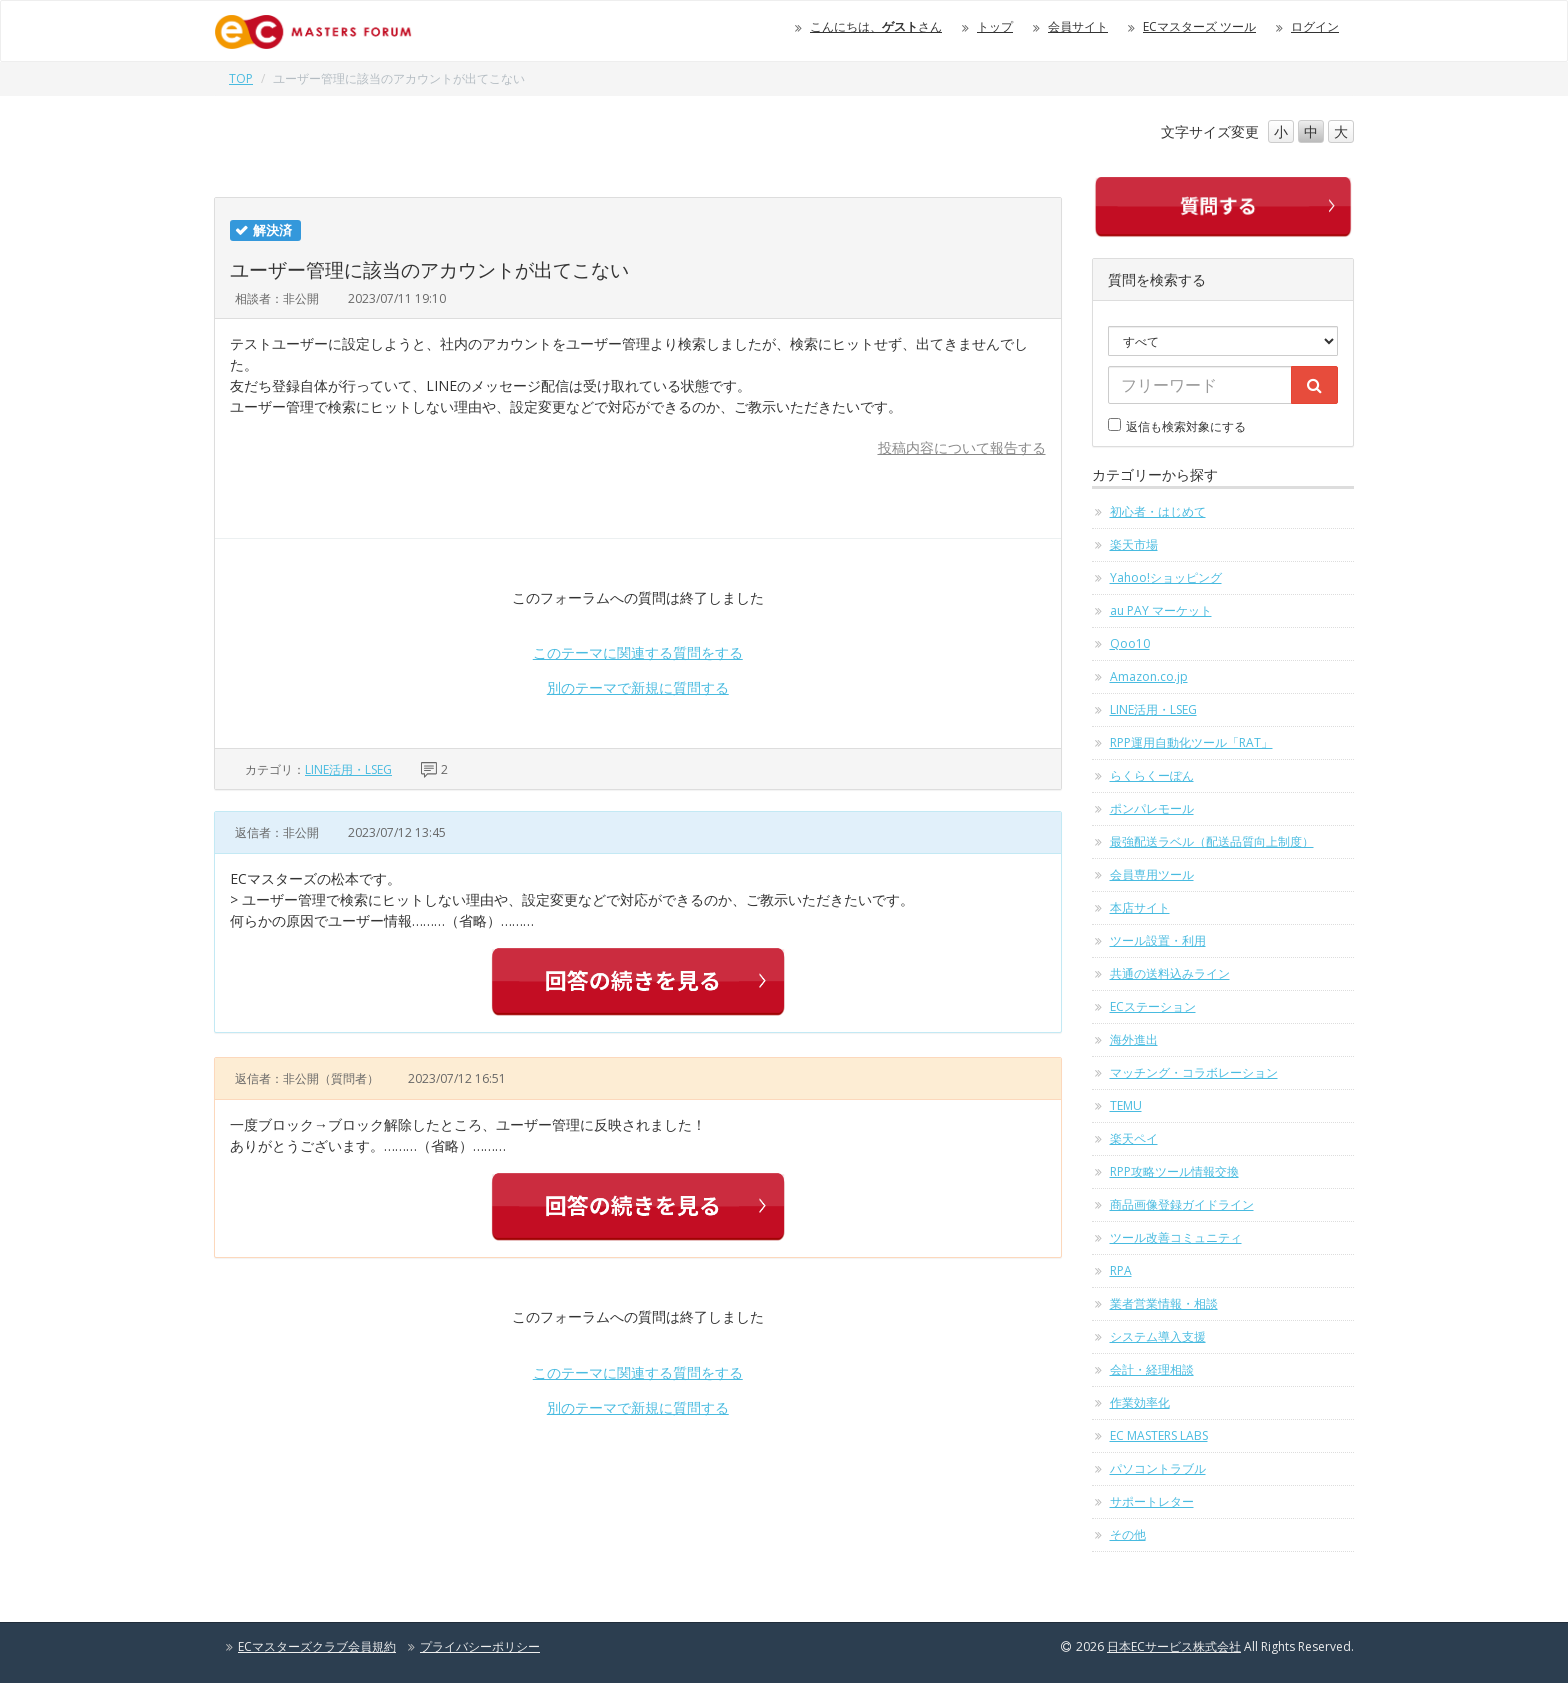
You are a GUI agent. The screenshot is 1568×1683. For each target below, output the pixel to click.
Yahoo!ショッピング (1166, 577)
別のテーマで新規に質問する (638, 687)
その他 (1128, 1534)
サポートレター (1152, 1501)
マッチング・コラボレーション (1194, 1072)
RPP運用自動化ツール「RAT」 (1191, 742)
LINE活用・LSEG (348, 769)
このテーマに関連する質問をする (638, 652)
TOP (241, 78)
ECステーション (1153, 1006)
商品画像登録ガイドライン (1182, 1204)
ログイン (1315, 26)
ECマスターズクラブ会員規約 (317, 1646)
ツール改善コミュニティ (1176, 1237)
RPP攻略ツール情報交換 (1174, 1171)
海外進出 (1134, 1039)
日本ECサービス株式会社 (1174, 1646)
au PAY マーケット (1161, 610)
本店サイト (1140, 907)
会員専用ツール (1152, 874)
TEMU (1126, 1105)
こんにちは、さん (876, 26)
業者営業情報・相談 (1164, 1303)
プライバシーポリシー (480, 1646)
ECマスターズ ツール (1199, 26)
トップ (995, 26)
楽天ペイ (1134, 1138)
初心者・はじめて (1158, 511)
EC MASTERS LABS (1159, 1435)
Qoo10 (1130, 643)
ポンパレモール (1152, 808)
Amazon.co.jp (1149, 676)
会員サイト (1078, 26)
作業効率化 (1140, 1402)
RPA (1121, 1270)
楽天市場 (1134, 544)
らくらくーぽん (1152, 775)
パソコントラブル (1158, 1468)
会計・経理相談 (1152, 1369)
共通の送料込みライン (1170, 973)
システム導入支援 (1158, 1336)
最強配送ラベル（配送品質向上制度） (1212, 841)
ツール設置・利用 (1158, 940)
